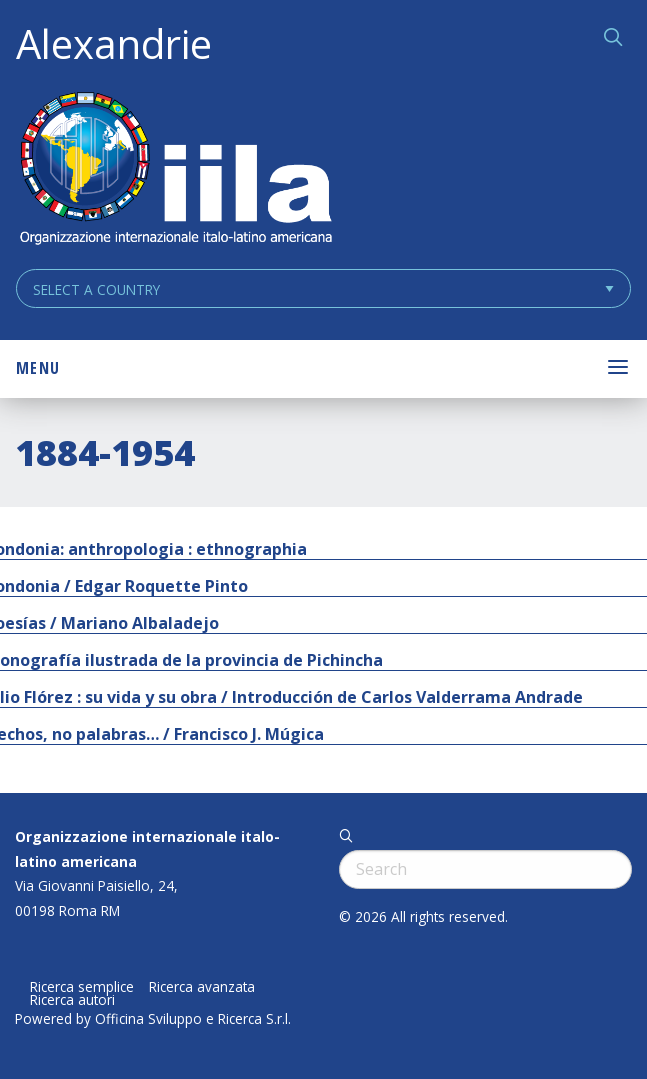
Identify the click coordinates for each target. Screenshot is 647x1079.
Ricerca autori (72, 1000)
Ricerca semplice (82, 987)
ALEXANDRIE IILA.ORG (175, 170)
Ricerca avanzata (202, 987)
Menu (38, 368)
